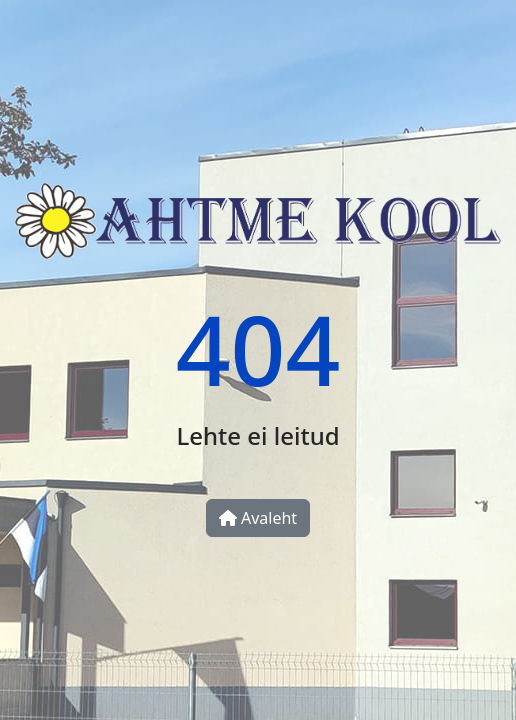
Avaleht (258, 518)
